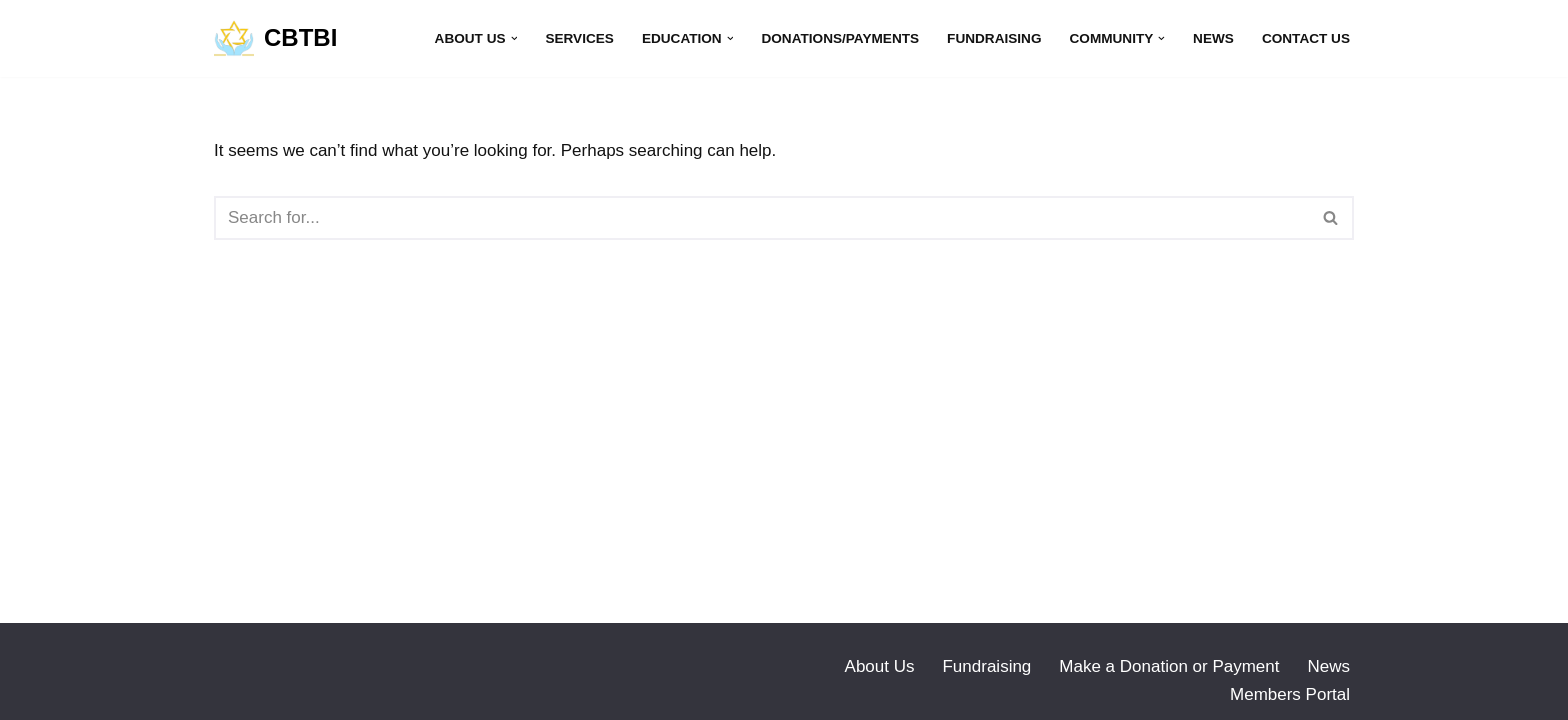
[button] (514, 38)
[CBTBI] (275, 38)
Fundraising (994, 38)
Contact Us (1306, 38)
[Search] (761, 218)
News (1213, 38)
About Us (880, 666)
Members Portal (1290, 694)
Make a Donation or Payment (1169, 666)
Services (579, 38)
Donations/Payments (840, 38)
